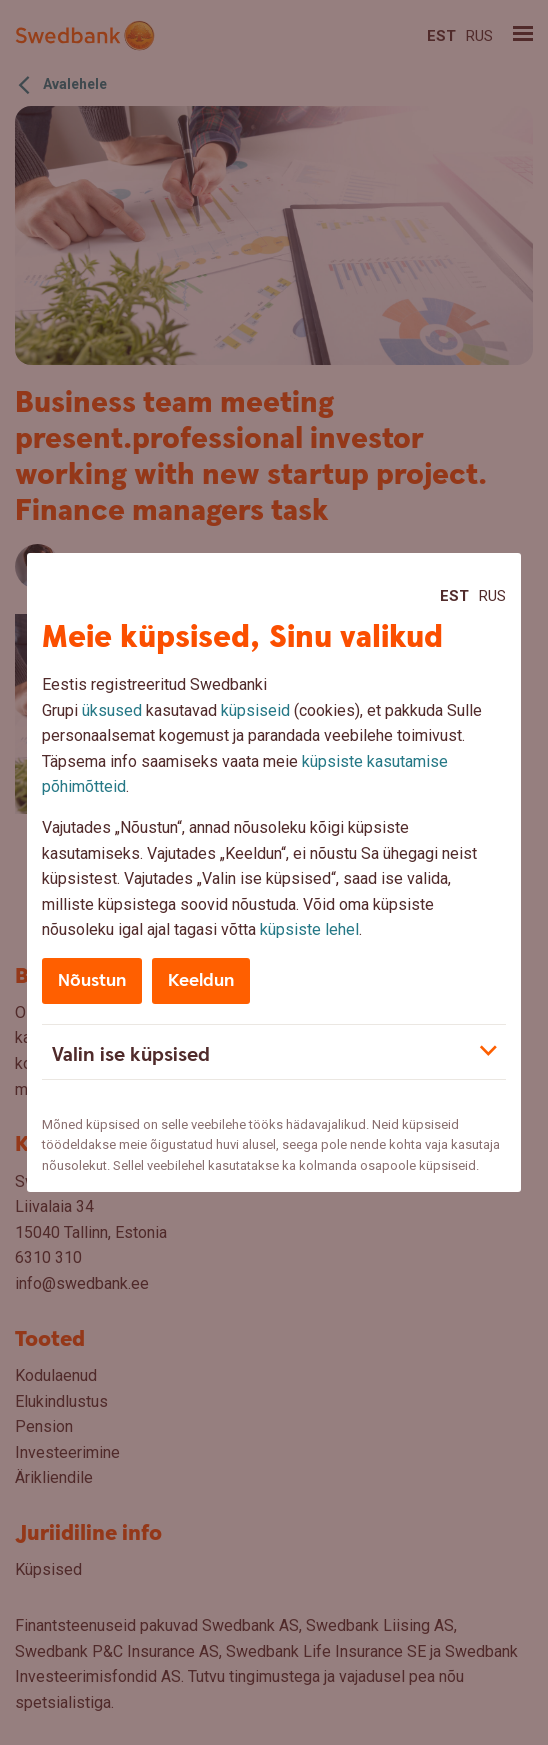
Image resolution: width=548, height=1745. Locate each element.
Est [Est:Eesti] (454, 596)
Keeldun (201, 980)
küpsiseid (255, 710)
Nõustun (92, 980)
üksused (112, 710)
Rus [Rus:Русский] (492, 596)
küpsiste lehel (309, 929)
